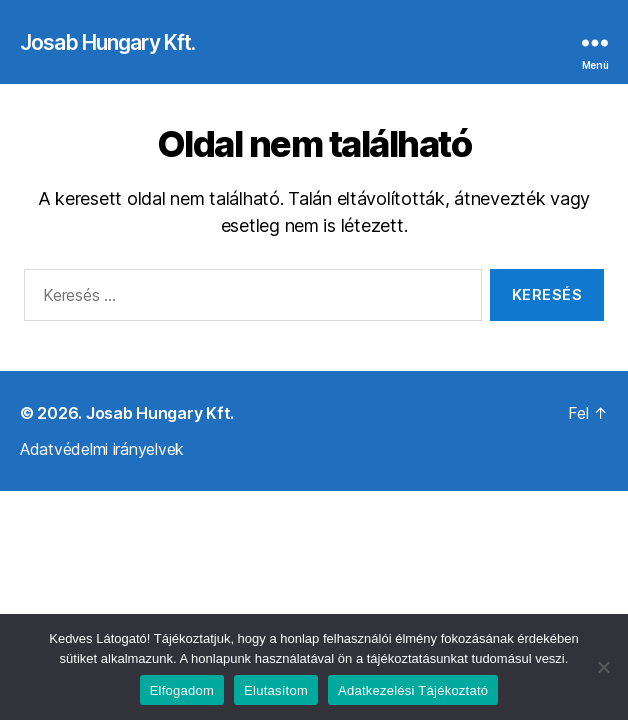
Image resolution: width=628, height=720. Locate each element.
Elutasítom (276, 690)
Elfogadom (182, 690)
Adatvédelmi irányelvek (102, 449)
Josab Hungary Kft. (107, 42)
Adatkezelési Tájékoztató (413, 690)
